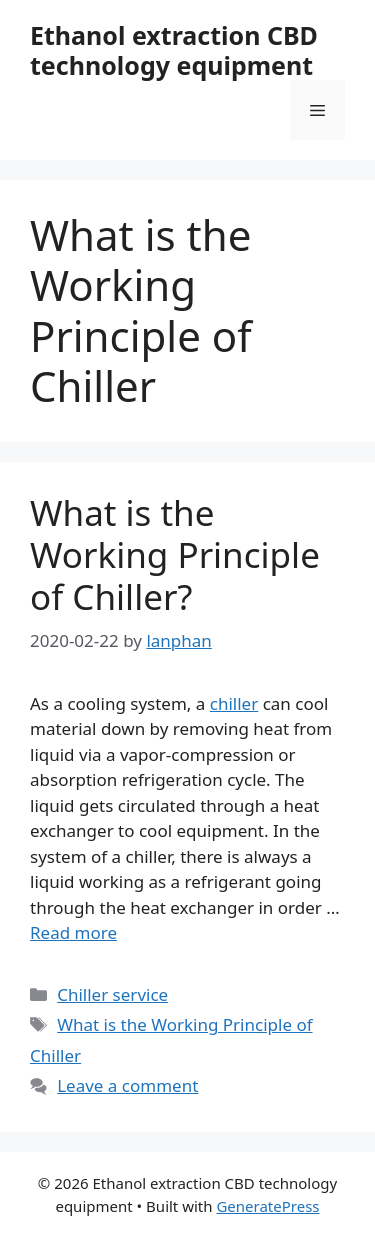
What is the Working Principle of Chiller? (175, 554)
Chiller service (112, 994)
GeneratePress (267, 1206)
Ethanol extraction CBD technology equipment (174, 50)
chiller (234, 703)
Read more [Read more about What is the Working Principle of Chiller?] (73, 932)
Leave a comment (127, 1085)
